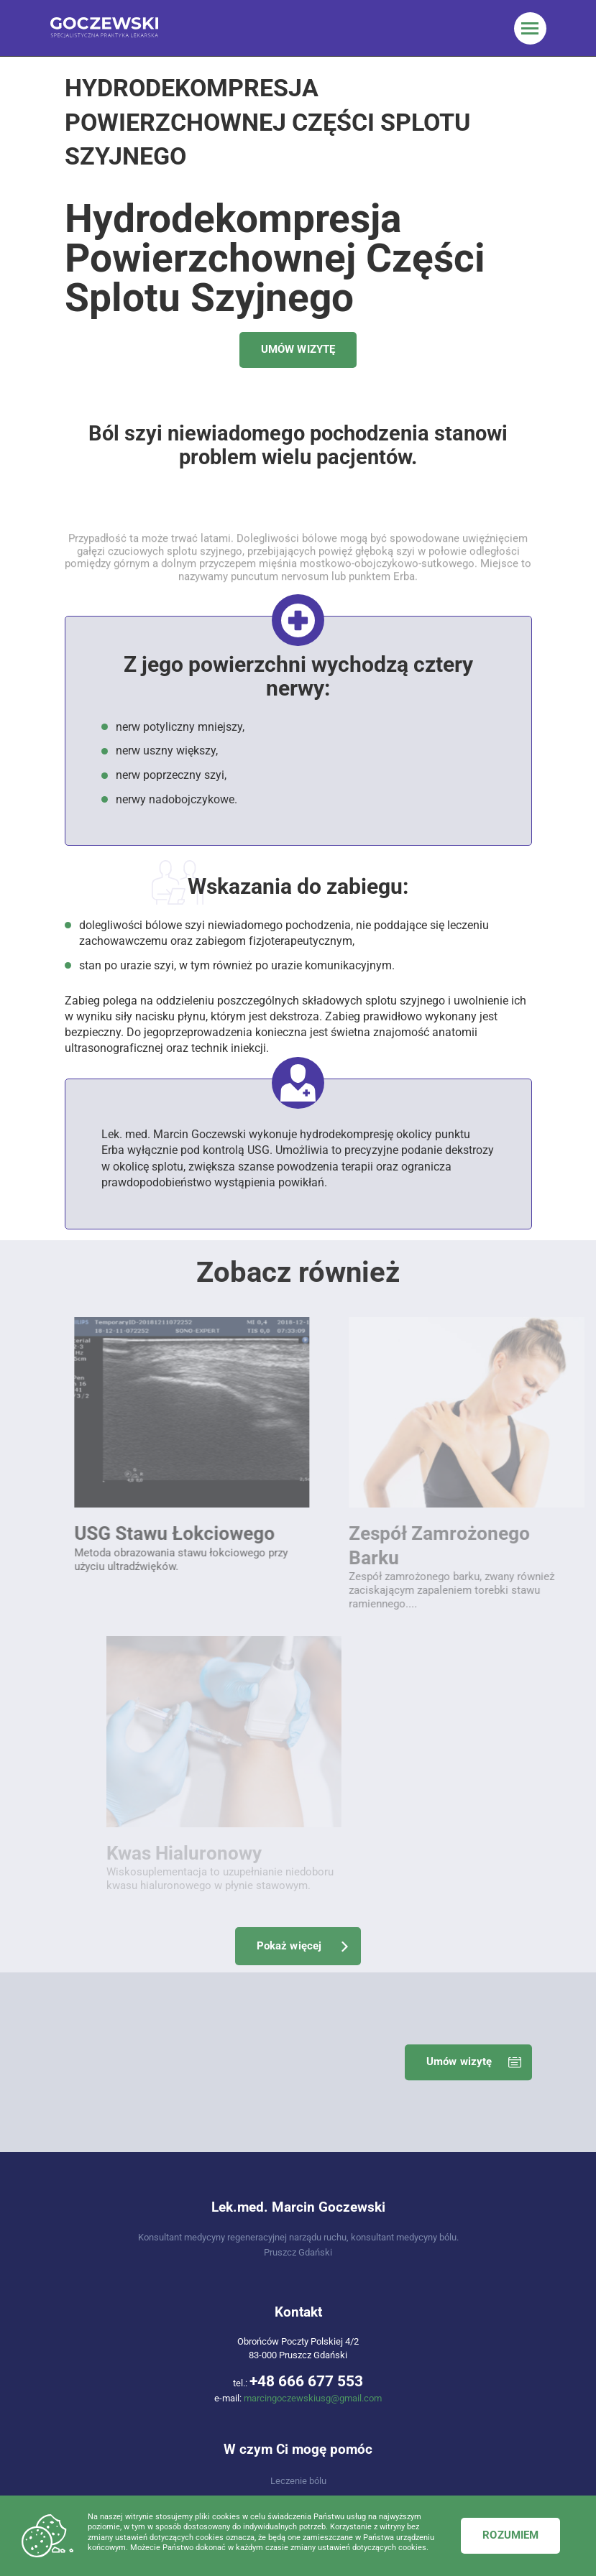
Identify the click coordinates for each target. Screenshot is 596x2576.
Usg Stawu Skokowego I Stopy (171, 2322)
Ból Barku (425, 2303)
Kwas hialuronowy (171, 2398)
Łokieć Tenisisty (426, 2322)
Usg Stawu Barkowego (170, 2284)
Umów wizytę (459, 1712)
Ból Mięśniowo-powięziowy (171, 2360)
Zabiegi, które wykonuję (298, 2169)
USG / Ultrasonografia (298, 2187)
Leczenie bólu (298, 2130)
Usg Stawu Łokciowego (171, 2303)
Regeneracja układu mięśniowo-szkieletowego (298, 2149)
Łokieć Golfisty (426, 2341)
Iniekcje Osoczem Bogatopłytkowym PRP (170, 2378)
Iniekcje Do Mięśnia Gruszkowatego (425, 2416)
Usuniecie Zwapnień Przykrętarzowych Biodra (426, 2378)
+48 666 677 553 (306, 2031)
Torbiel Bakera (171, 2416)
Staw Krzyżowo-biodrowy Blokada (170, 2341)
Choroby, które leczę (298, 2207)
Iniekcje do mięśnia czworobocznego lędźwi (425, 2398)
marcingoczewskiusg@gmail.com (313, 2049)
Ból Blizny (425, 2360)
